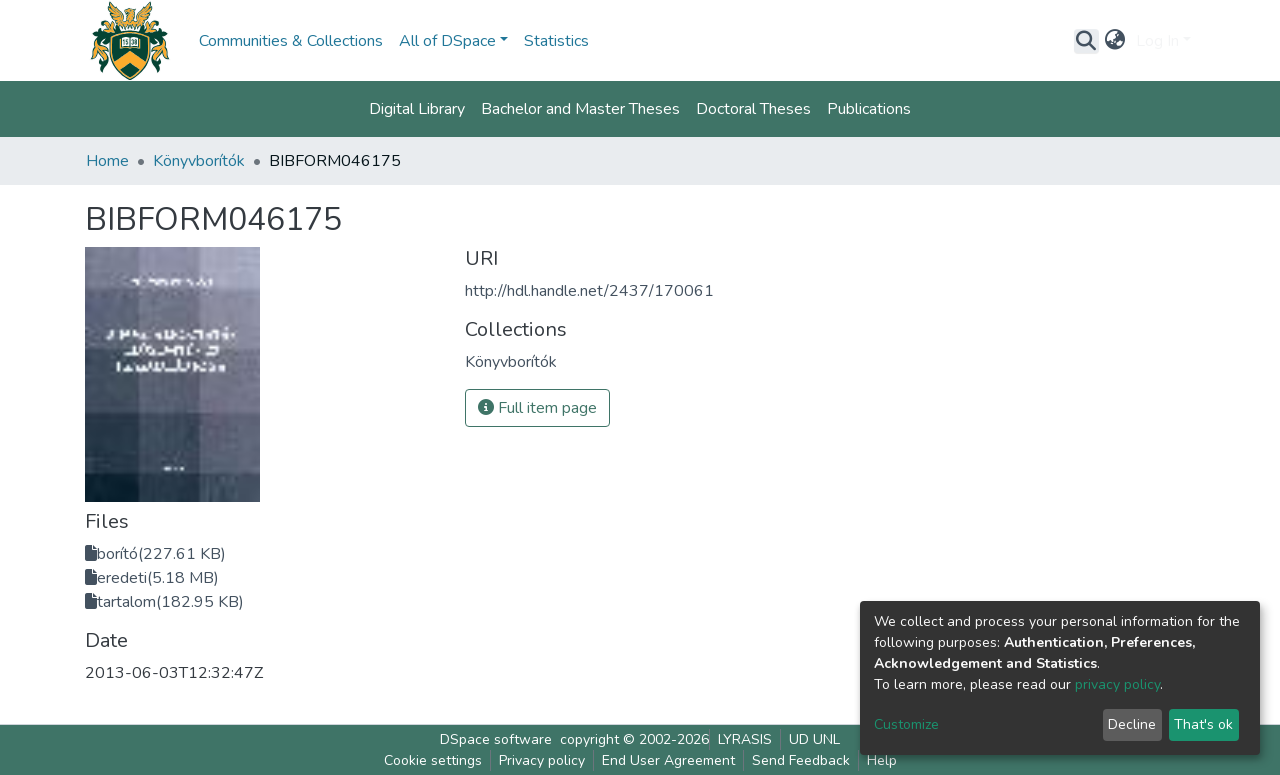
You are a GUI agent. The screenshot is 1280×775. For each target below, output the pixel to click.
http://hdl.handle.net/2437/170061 (589, 291)
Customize (906, 724)
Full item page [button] (537, 408)
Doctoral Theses (753, 109)
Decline (1132, 724)
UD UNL (814, 739)
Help (882, 760)
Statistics (556, 41)
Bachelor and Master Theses (580, 109)
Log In (1157, 41)
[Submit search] (1086, 41)
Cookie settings (433, 760)
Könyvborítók (199, 161)
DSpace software (496, 739)
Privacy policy (542, 760)
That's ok (1203, 724)
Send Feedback (801, 760)
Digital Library (417, 109)
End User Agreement (668, 760)
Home (107, 161)
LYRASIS (745, 739)
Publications (869, 109)
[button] (1115, 41)
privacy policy (1117, 684)
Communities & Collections (291, 41)
